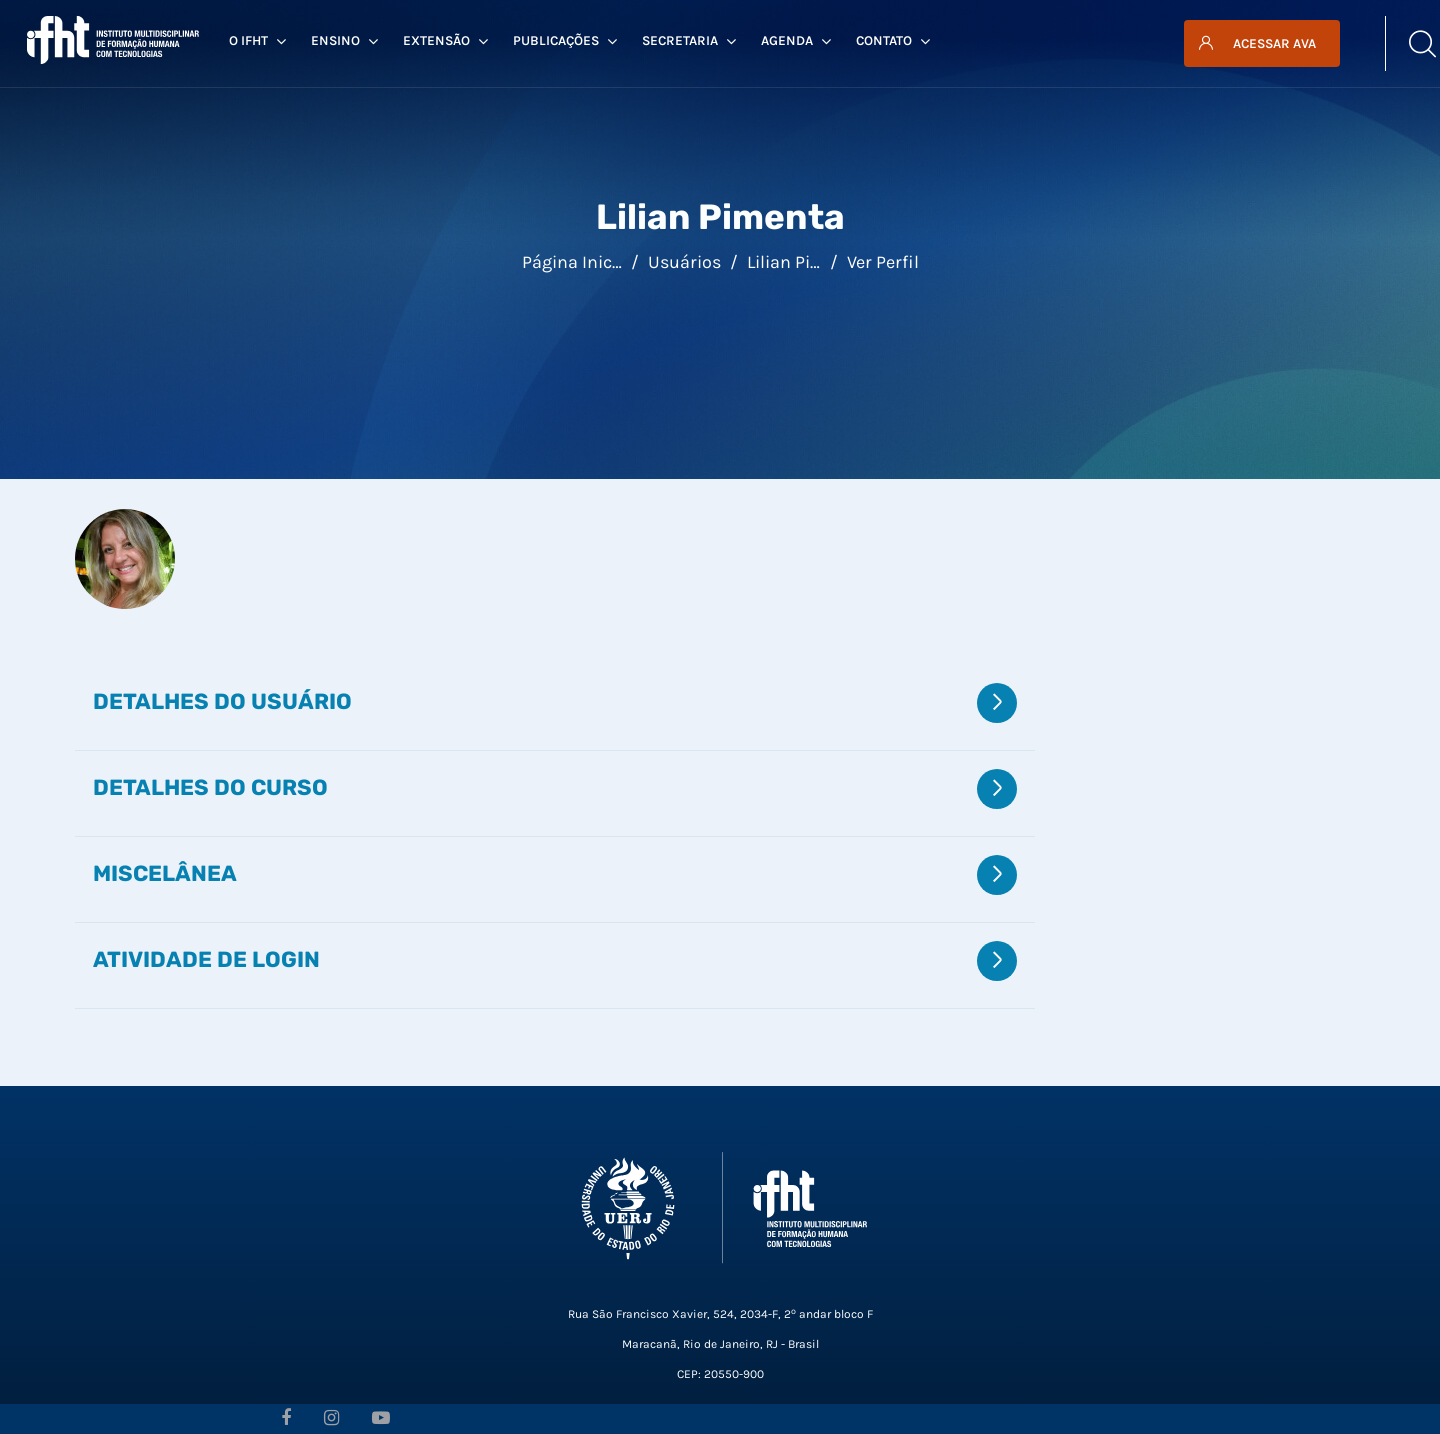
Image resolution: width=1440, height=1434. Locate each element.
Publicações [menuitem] (565, 41)
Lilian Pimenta (805, 262)
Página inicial (577, 262)
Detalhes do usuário (222, 701)
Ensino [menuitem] (344, 41)
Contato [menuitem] (893, 41)
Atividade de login (206, 959)
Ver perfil (883, 262)
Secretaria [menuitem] (689, 41)
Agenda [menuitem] (796, 41)
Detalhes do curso (210, 787)
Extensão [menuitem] (445, 41)
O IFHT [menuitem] (257, 41)
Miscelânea (165, 873)
